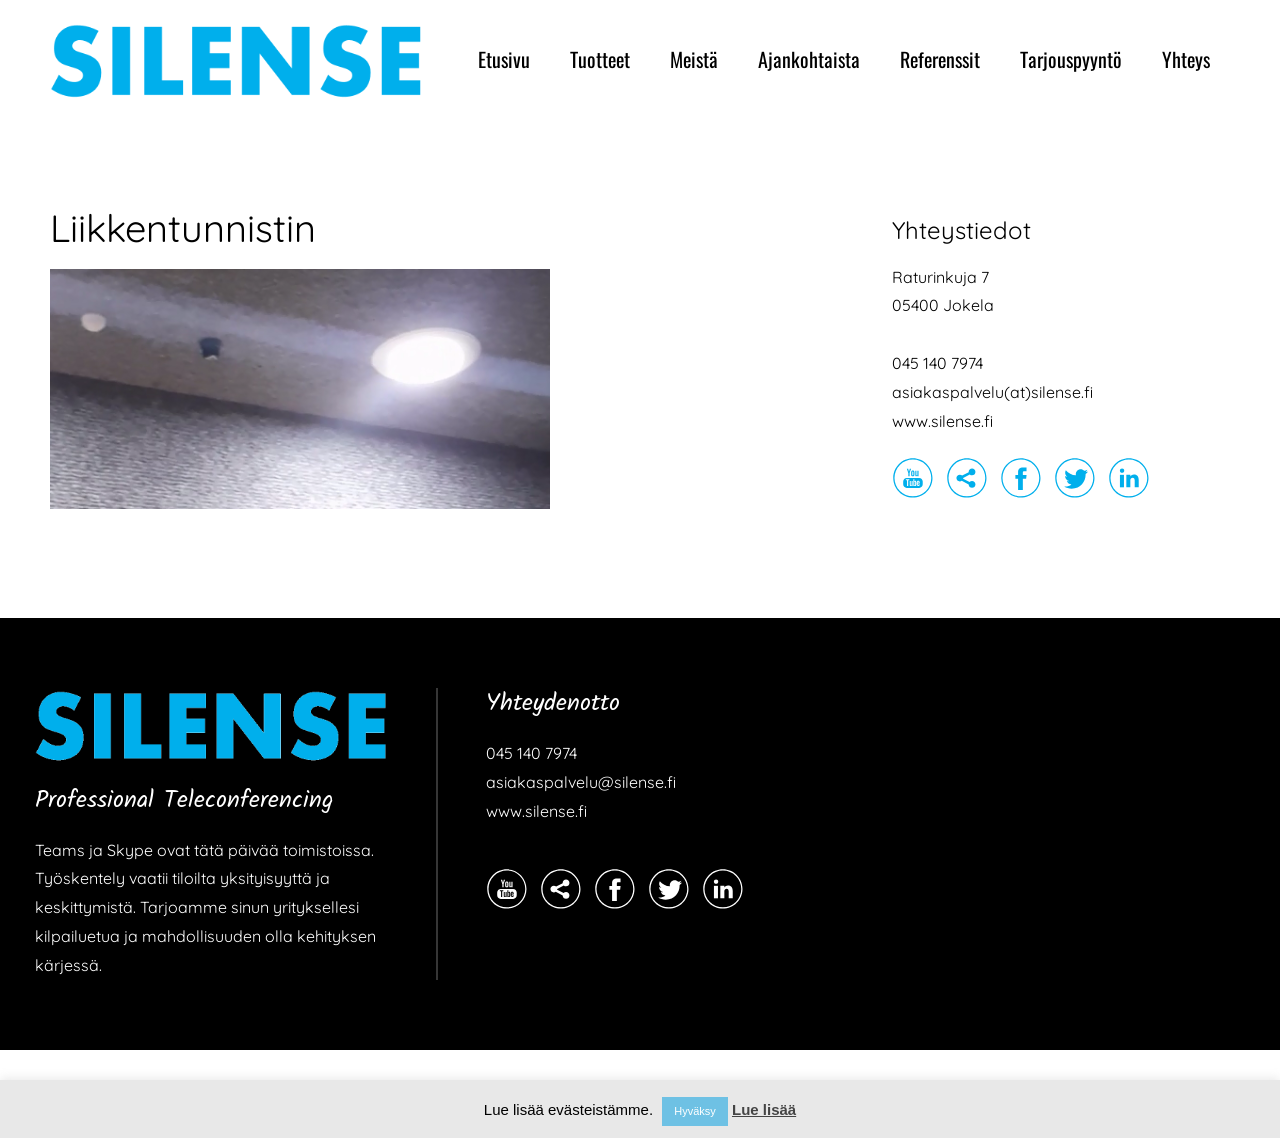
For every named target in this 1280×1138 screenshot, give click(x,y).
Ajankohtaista (809, 59)
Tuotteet (600, 59)
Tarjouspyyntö (1071, 59)
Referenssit (940, 59)
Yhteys (1186, 59)
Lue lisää (764, 1109)
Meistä (694, 59)
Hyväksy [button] (695, 1111)
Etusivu (504, 59)
